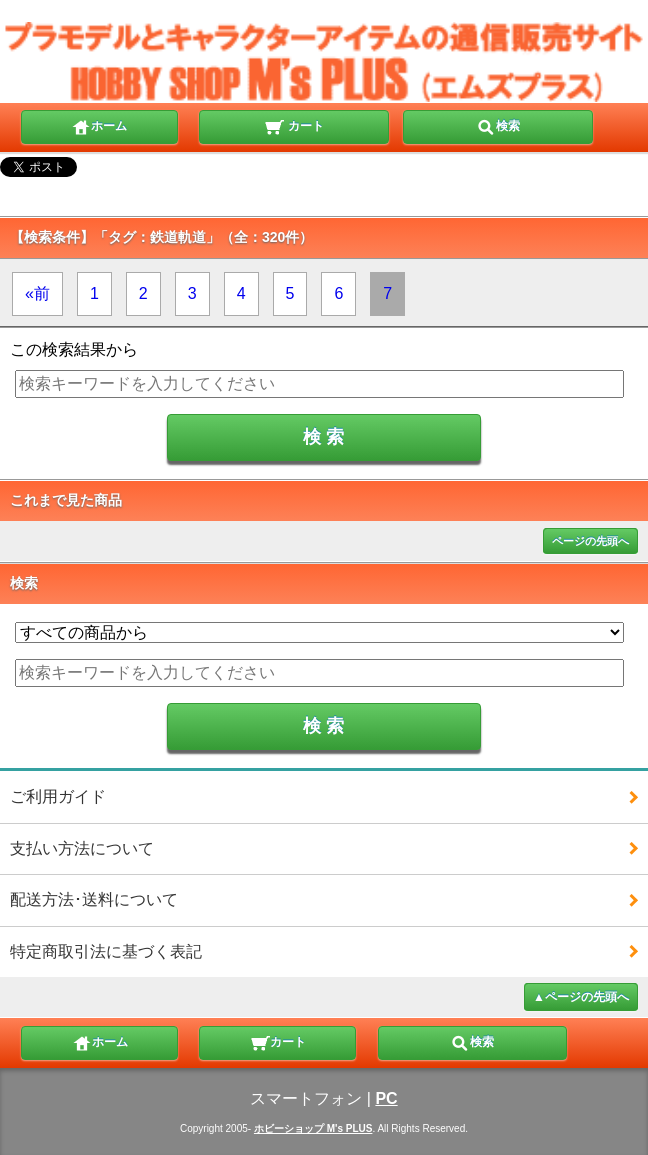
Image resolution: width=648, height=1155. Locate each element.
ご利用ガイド (58, 796)
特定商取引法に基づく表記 (106, 951)
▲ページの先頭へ (581, 997)
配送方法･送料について (94, 899)
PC (386, 1098)
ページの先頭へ (590, 541)
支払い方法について (82, 848)
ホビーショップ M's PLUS (313, 1128)
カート (293, 125)
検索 (498, 125)
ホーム (99, 125)
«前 (37, 293)
